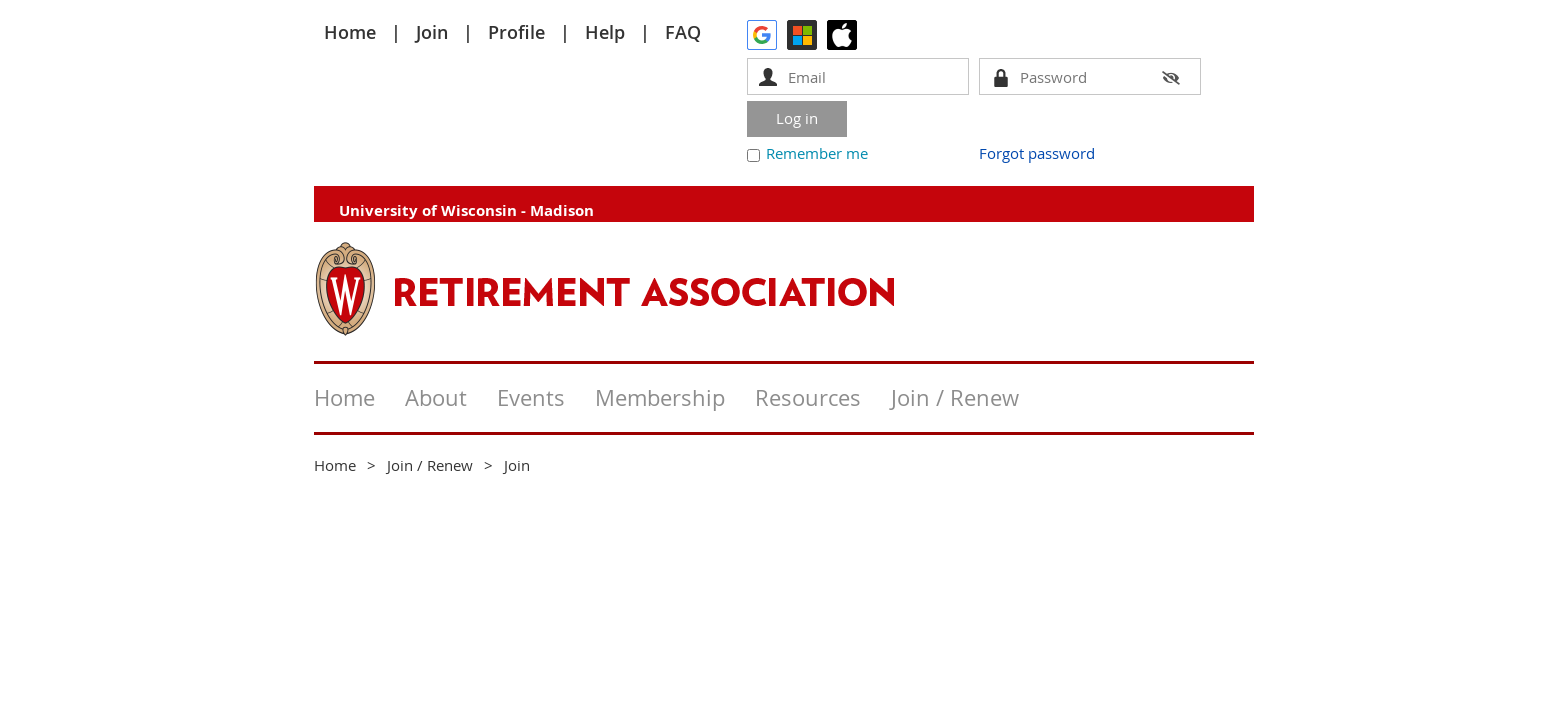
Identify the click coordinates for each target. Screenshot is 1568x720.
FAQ (683, 32)
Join (432, 32)
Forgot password (1037, 153)
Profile (516, 32)
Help (605, 32)
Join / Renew (430, 465)
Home (350, 32)
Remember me (817, 153)
